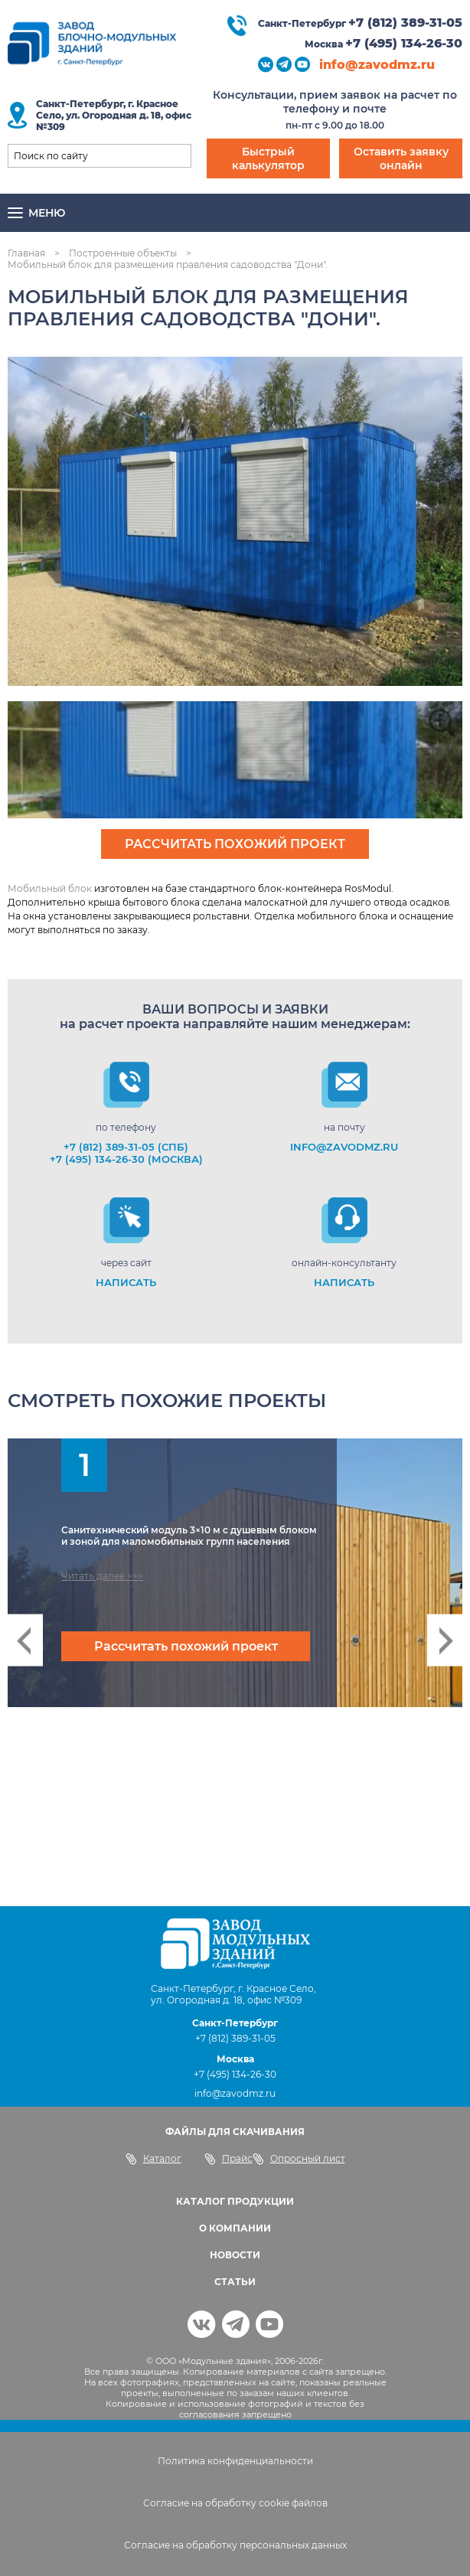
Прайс (228, 2159)
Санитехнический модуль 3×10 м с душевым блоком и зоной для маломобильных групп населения (189, 1535)
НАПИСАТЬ (126, 1282)
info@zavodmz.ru (377, 64)
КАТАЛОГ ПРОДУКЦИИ (235, 2201)
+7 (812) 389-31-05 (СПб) (126, 1147)
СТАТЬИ (235, 2281)
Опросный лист (299, 2159)
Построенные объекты (123, 253)
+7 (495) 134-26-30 (403, 43)
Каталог (153, 2159)
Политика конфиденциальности (235, 2461)
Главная (26, 253)
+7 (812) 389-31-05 (405, 22)
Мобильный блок (50, 888)
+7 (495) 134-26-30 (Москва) (126, 1159)
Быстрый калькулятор (268, 158)
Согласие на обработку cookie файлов (235, 2503)
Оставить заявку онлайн (401, 158)
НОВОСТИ (235, 2255)
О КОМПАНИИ (235, 2228)
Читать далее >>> (102, 1576)
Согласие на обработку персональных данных (235, 2545)
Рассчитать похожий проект (235, 844)
